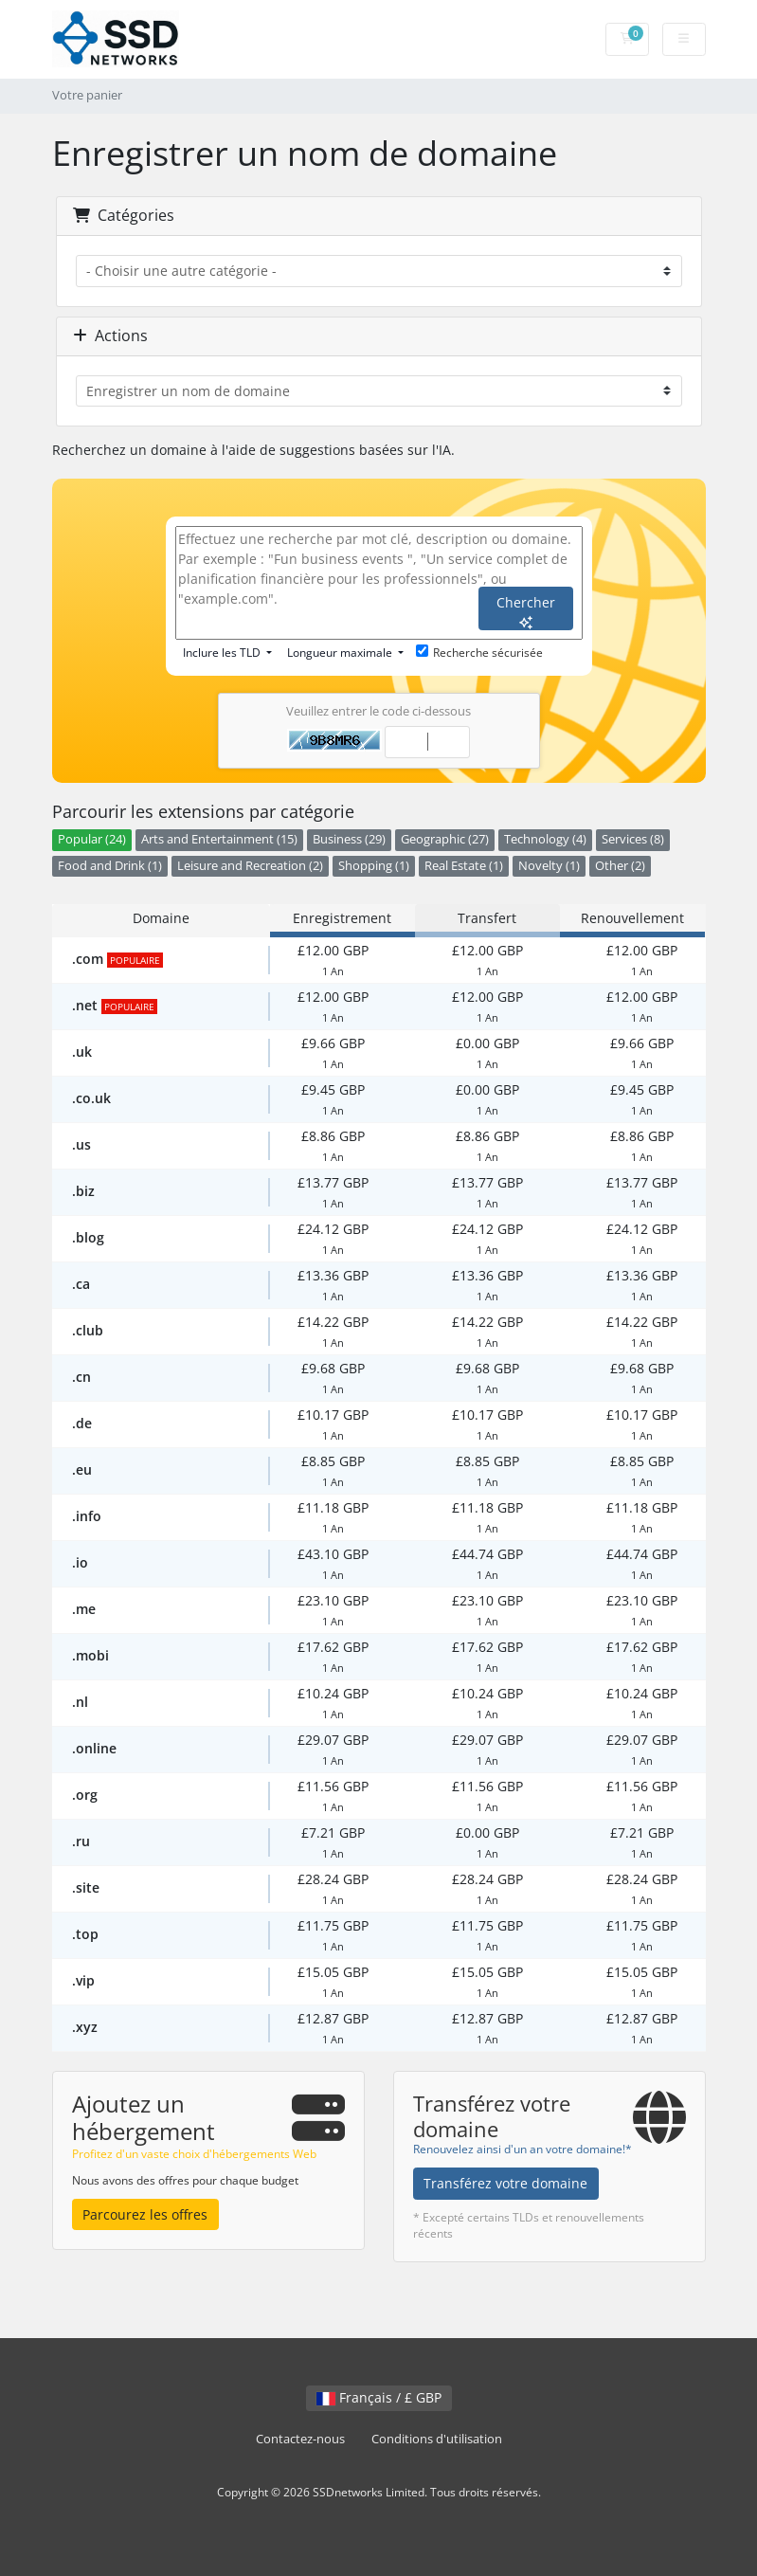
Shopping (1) (373, 866)
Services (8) (633, 839)
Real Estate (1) (463, 866)
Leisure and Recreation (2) (250, 866)
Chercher (525, 611)
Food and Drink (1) (110, 866)
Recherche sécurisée (479, 652)
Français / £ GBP (379, 2397)
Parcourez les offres (144, 2214)
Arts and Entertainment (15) (219, 839)
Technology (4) (545, 839)
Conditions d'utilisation (436, 2439)
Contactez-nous (300, 2439)
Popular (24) (92, 839)
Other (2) (620, 866)
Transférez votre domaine (505, 2183)
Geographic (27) (445, 839)
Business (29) (349, 839)
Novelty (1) (549, 866)
